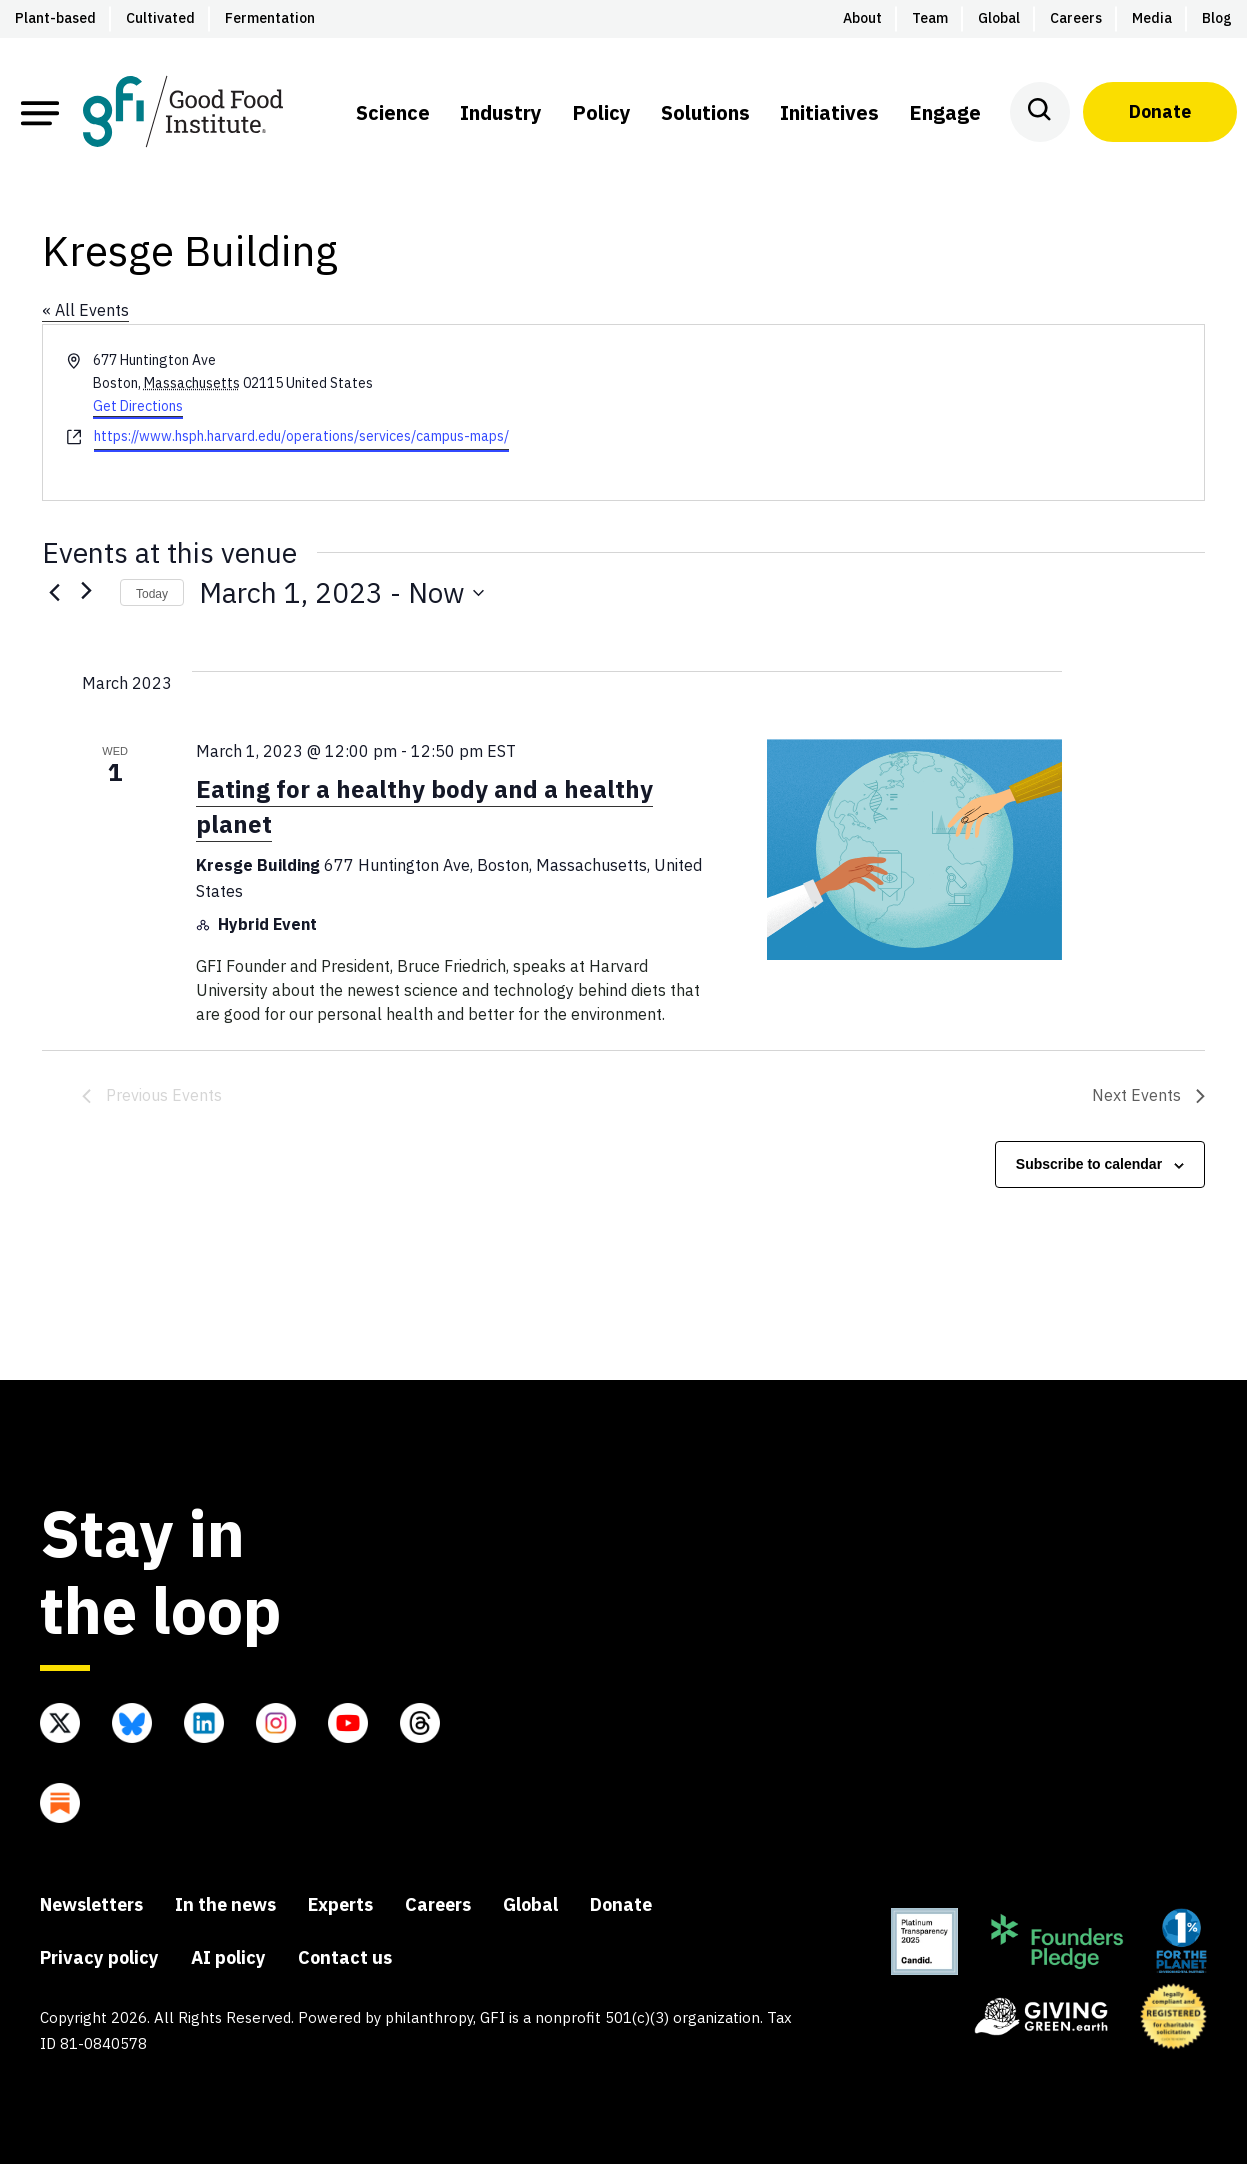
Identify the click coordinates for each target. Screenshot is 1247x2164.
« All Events (85, 310)
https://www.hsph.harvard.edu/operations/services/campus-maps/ (301, 436)
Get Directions (138, 406)
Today (152, 594)
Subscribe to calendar (1089, 1164)
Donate (1160, 111)
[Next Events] (93, 593)
